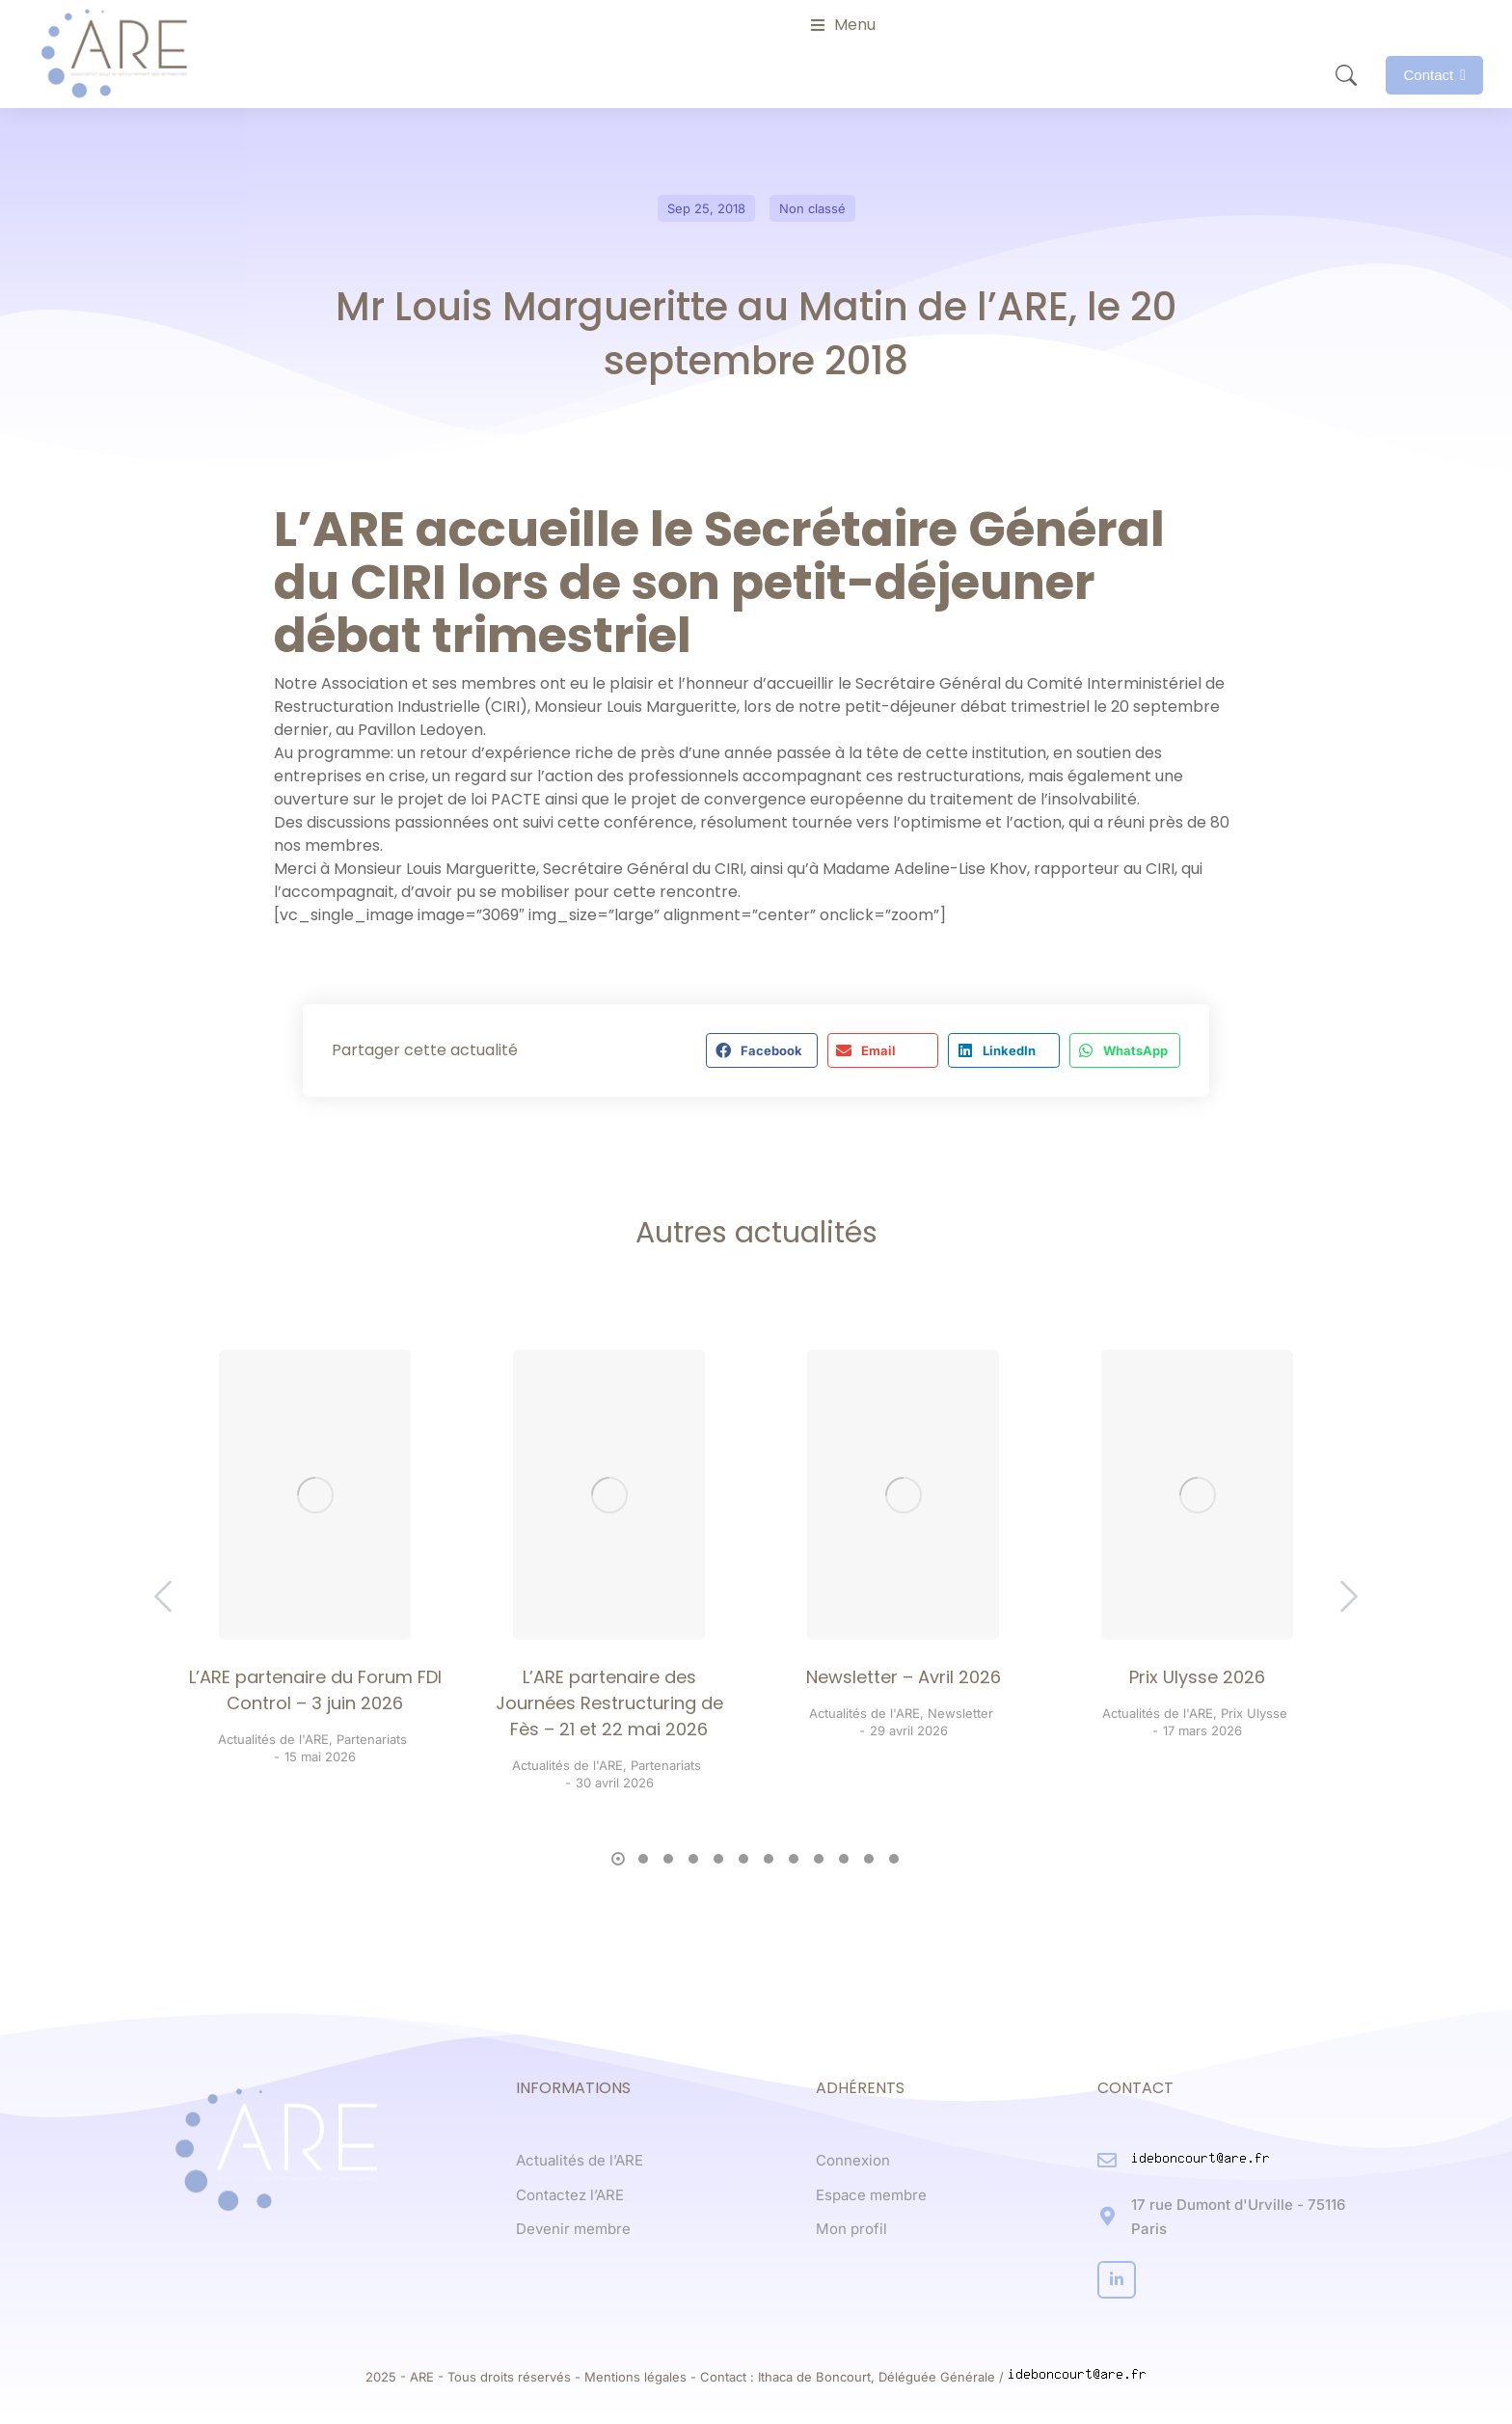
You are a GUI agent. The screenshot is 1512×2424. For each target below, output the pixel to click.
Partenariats (372, 1739)
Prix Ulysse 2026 (1197, 1677)
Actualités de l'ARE (273, 1739)
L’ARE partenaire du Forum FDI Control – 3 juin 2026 (315, 1690)
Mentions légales (635, 2376)
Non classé (812, 208)
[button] (761, 1050)
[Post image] (315, 1494)
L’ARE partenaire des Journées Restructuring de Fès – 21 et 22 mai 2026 (609, 1703)
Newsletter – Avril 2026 (903, 1677)
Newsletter (960, 1713)
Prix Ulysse (1254, 1713)
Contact (1434, 75)
